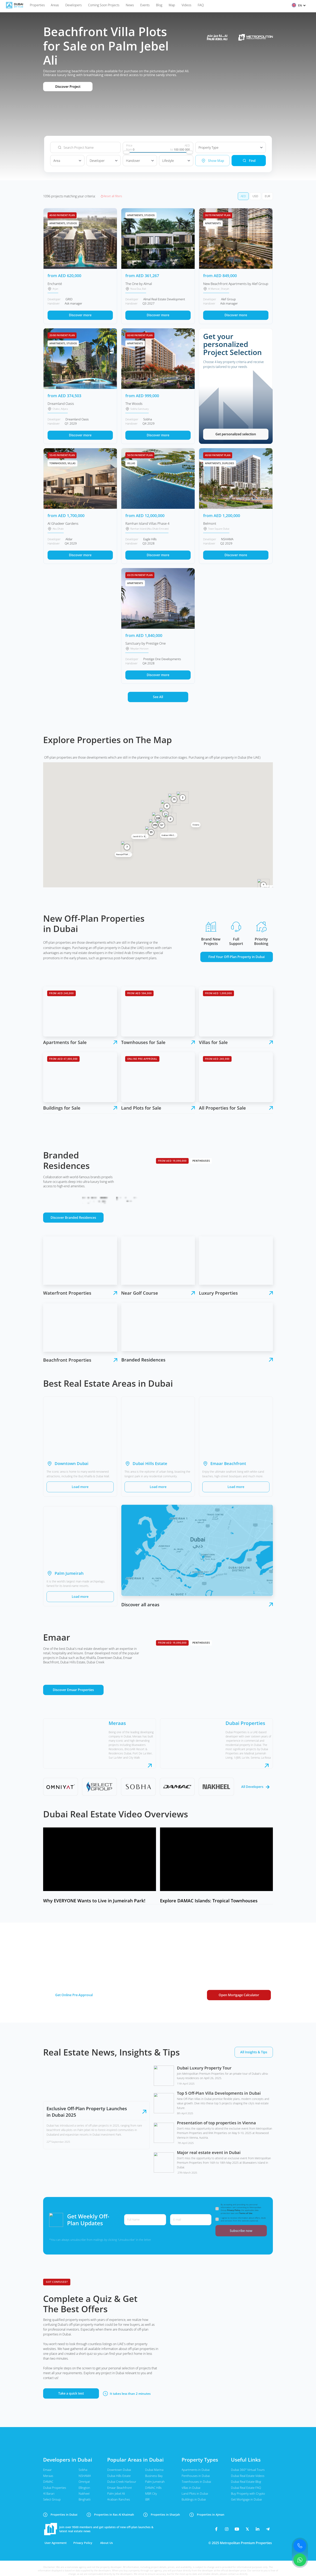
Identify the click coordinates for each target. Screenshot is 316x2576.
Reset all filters (111, 196)
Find (249, 160)
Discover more (80, 315)
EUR (267, 196)
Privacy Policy (233, 2210)
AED (243, 196)
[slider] (126, 152)
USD (255, 196)
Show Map (212, 160)
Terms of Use (245, 2213)
